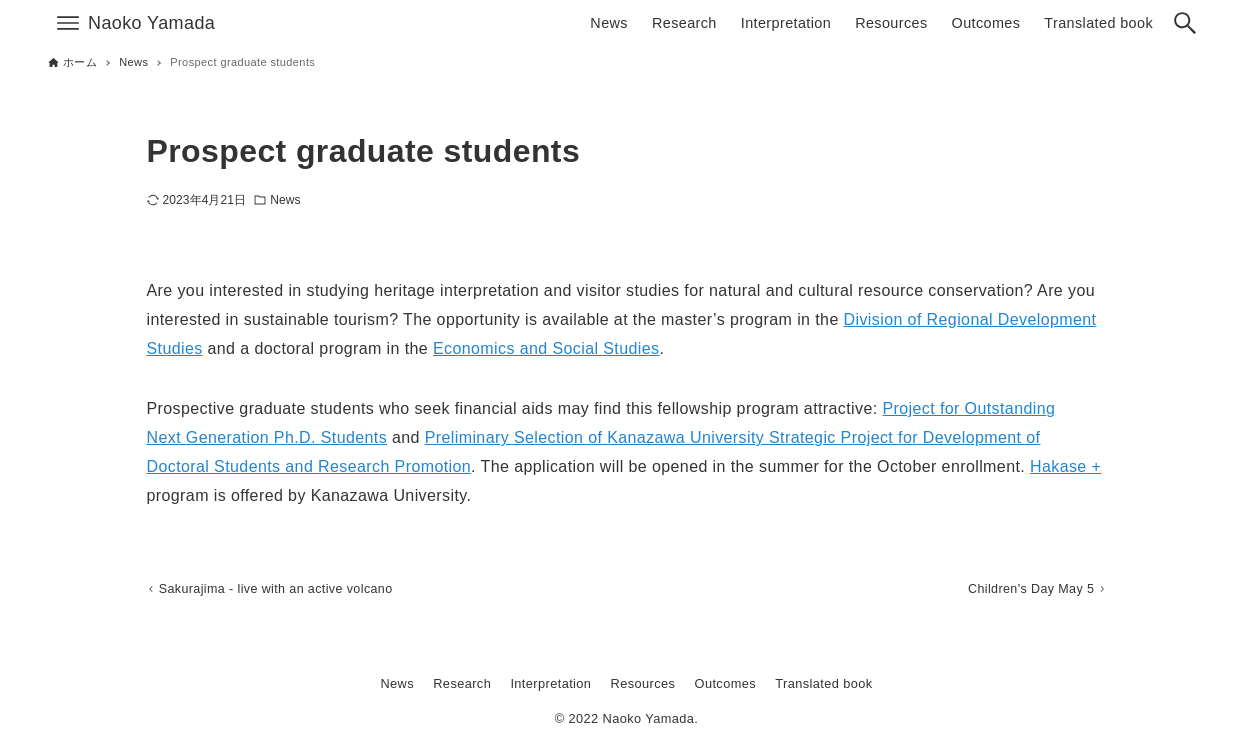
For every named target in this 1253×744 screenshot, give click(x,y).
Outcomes (726, 683)
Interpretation (550, 683)
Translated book (823, 683)
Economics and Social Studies (546, 348)
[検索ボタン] (1185, 23)
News (285, 200)
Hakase (1058, 466)
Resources (643, 683)
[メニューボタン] (68, 23)
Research (462, 683)
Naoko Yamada (151, 23)
